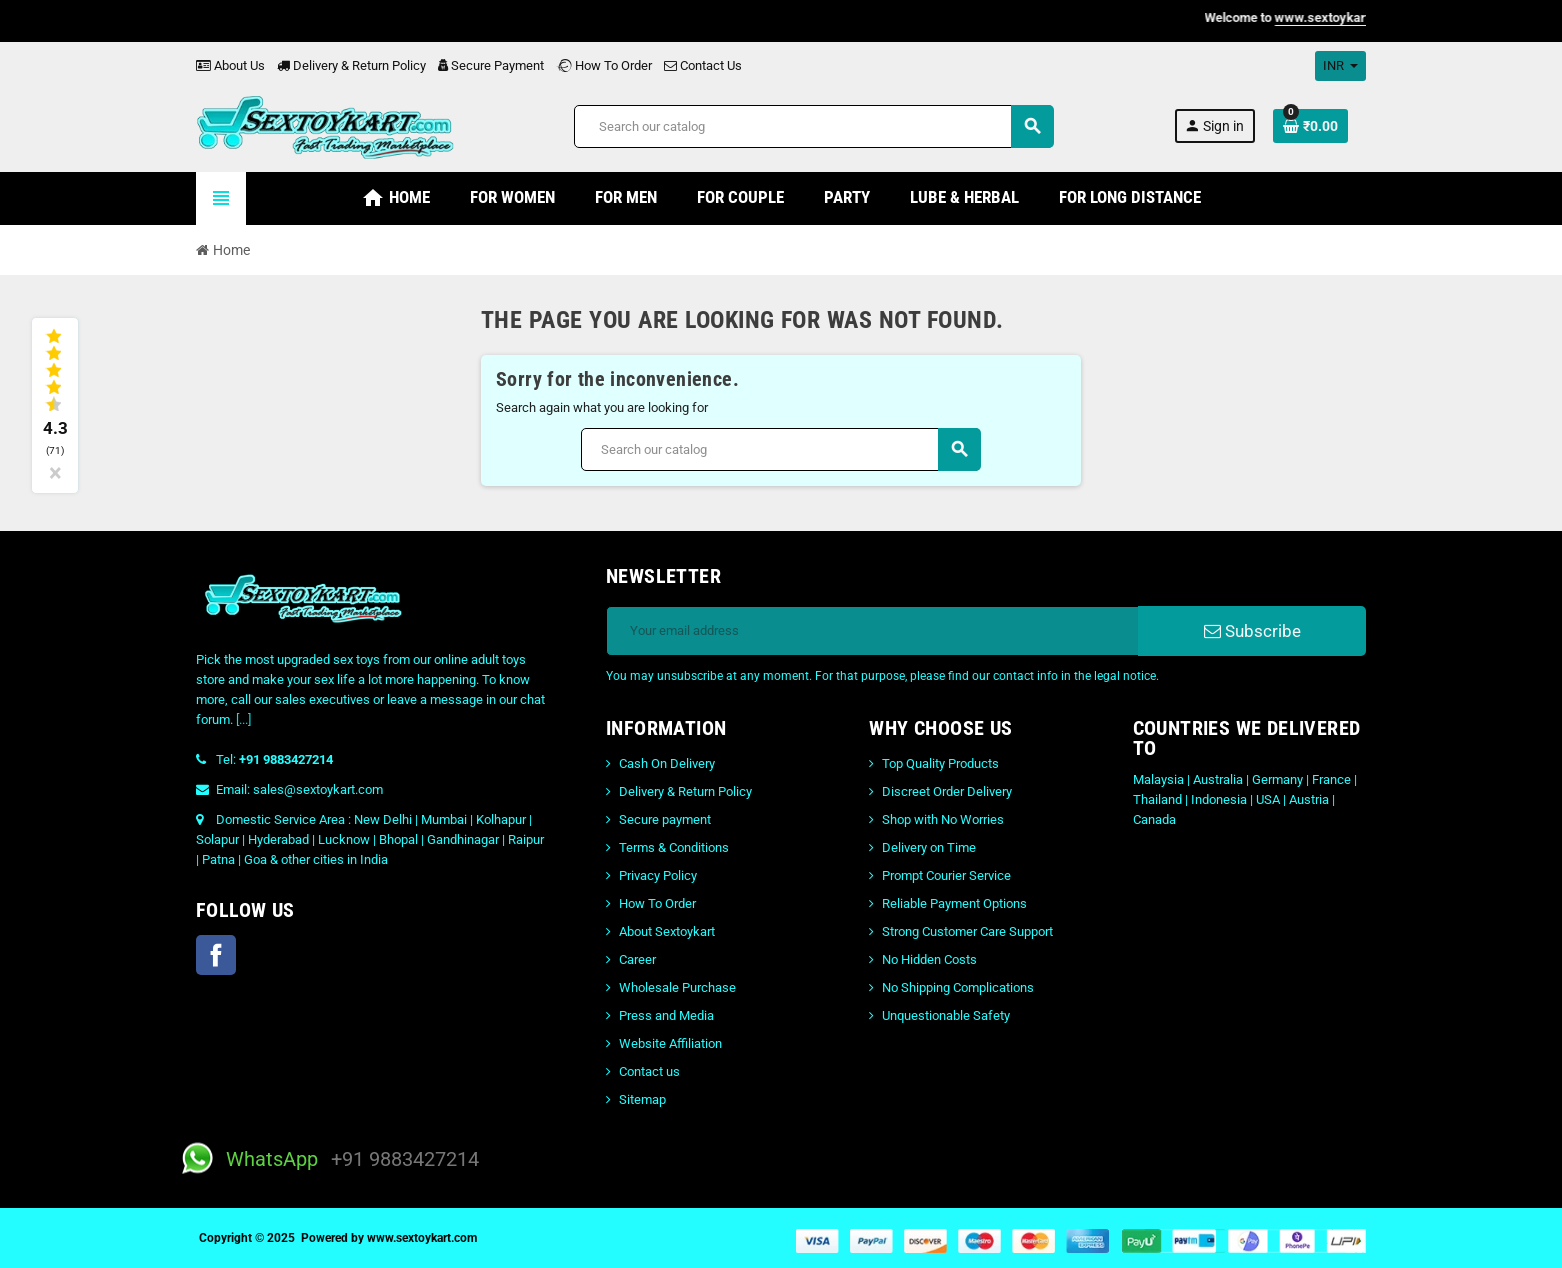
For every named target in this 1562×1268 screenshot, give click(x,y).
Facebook (216, 955)
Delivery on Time (929, 847)
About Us (230, 65)
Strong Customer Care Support (967, 931)
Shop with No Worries (943, 819)
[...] (243, 719)
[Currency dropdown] (1340, 66)
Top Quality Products (940, 763)
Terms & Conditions (674, 847)
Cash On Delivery (667, 763)
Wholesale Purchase (677, 987)
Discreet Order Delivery (947, 791)
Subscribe (1252, 631)
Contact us (649, 1071)
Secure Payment (491, 65)
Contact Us (703, 65)
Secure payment (665, 819)
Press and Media (666, 1015)
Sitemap (642, 1099)
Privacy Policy (658, 875)
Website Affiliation (670, 1043)
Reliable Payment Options (954, 903)
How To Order (604, 65)
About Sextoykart (667, 931)
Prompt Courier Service (946, 875)
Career (637, 959)
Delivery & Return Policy (351, 65)
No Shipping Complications (958, 987)
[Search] (813, 126)
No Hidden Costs (929, 959)
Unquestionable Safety (946, 1015)
